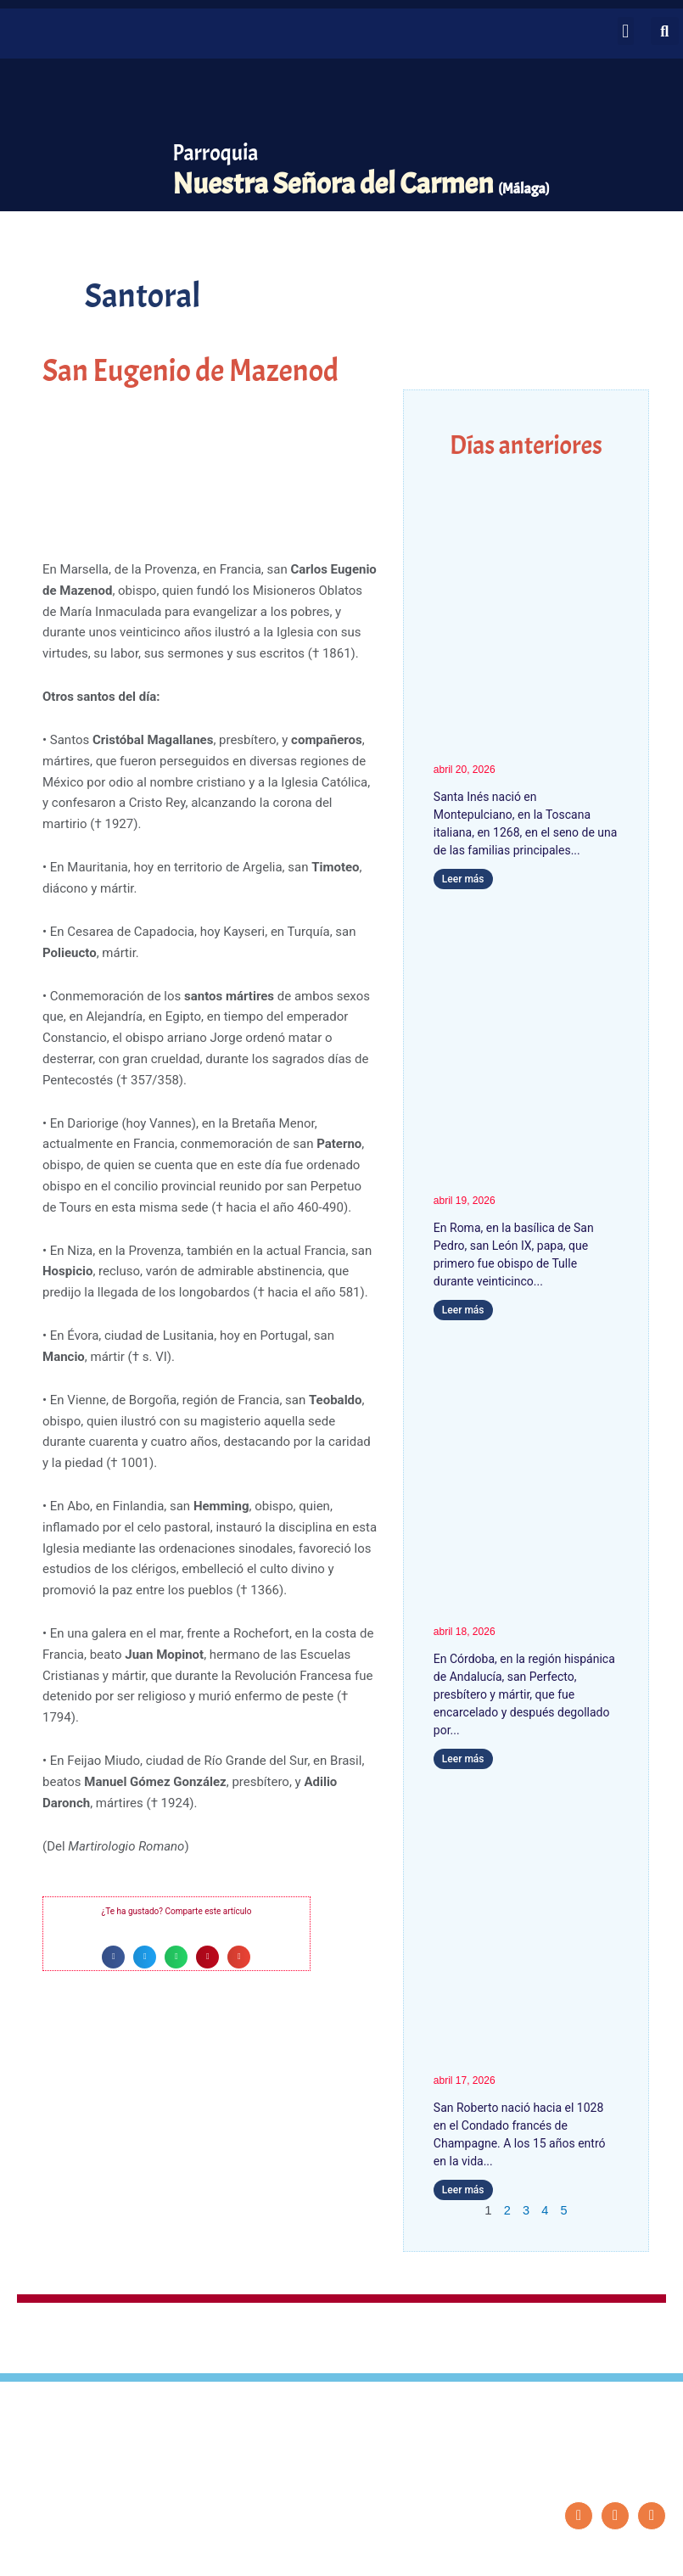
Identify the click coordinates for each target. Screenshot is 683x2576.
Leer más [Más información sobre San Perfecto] (463, 1760)
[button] (626, 31)
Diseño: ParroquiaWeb (620, 2554)
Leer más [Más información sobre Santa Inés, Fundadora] (463, 879)
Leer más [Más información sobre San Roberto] (463, 2192)
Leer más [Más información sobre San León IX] (463, 1311)
